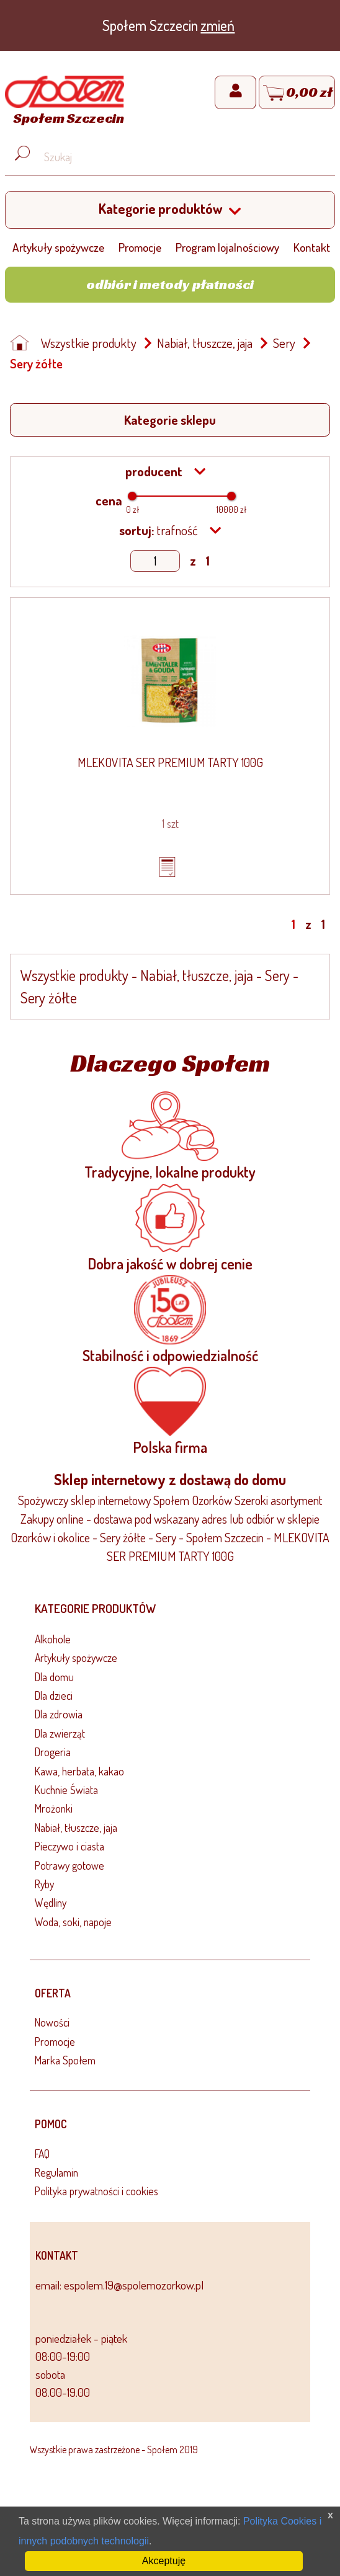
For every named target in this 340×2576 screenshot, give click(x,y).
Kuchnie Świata (66, 1790)
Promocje (140, 247)
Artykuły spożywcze (58, 247)
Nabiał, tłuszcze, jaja (205, 343)
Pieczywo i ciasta (69, 1846)
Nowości (52, 2022)
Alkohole (53, 1639)
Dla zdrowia (59, 1714)
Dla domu (54, 1677)
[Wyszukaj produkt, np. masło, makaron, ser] (180, 156)
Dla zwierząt (60, 1733)
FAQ (42, 2154)
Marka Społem (65, 2060)
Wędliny (50, 1902)
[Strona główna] (64, 102)
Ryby (44, 1884)
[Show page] (155, 561)
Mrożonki (54, 1808)
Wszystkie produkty (88, 343)
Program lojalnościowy (227, 247)
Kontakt (311, 247)
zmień (217, 25)
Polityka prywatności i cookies (96, 2191)
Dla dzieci (54, 1695)
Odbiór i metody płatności (170, 284)
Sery (284, 343)
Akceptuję (164, 2561)
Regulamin (56, 2172)
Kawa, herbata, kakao (79, 1771)
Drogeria (53, 1752)
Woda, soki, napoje (73, 1922)
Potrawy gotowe (69, 1865)
